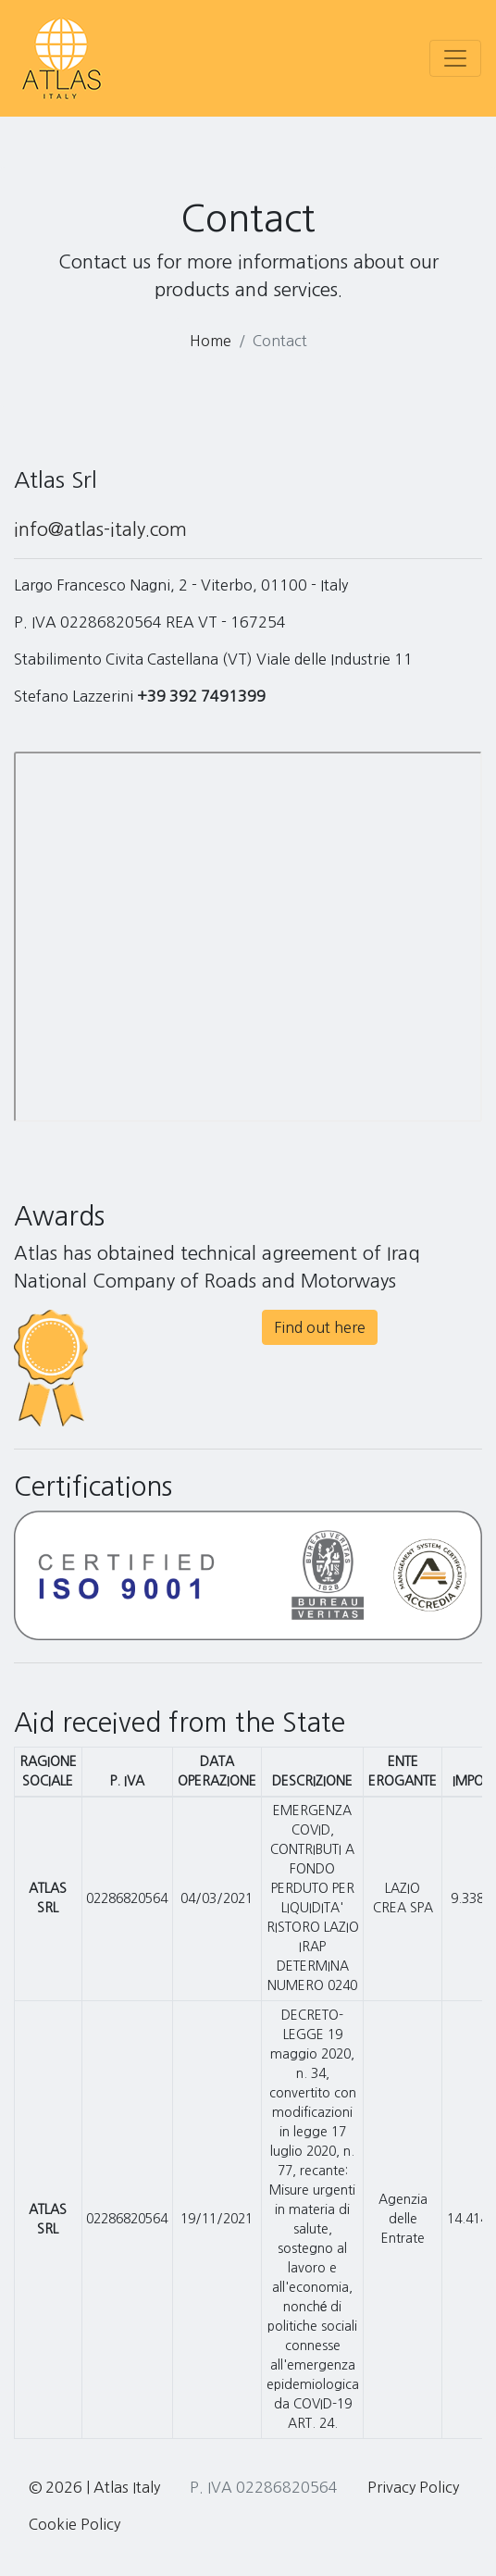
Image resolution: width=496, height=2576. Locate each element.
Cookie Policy (74, 2524)
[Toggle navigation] (455, 58)
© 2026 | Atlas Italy (94, 2487)
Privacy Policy (413, 2487)
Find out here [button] (320, 1327)
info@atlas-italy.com (100, 529)
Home (210, 340)
